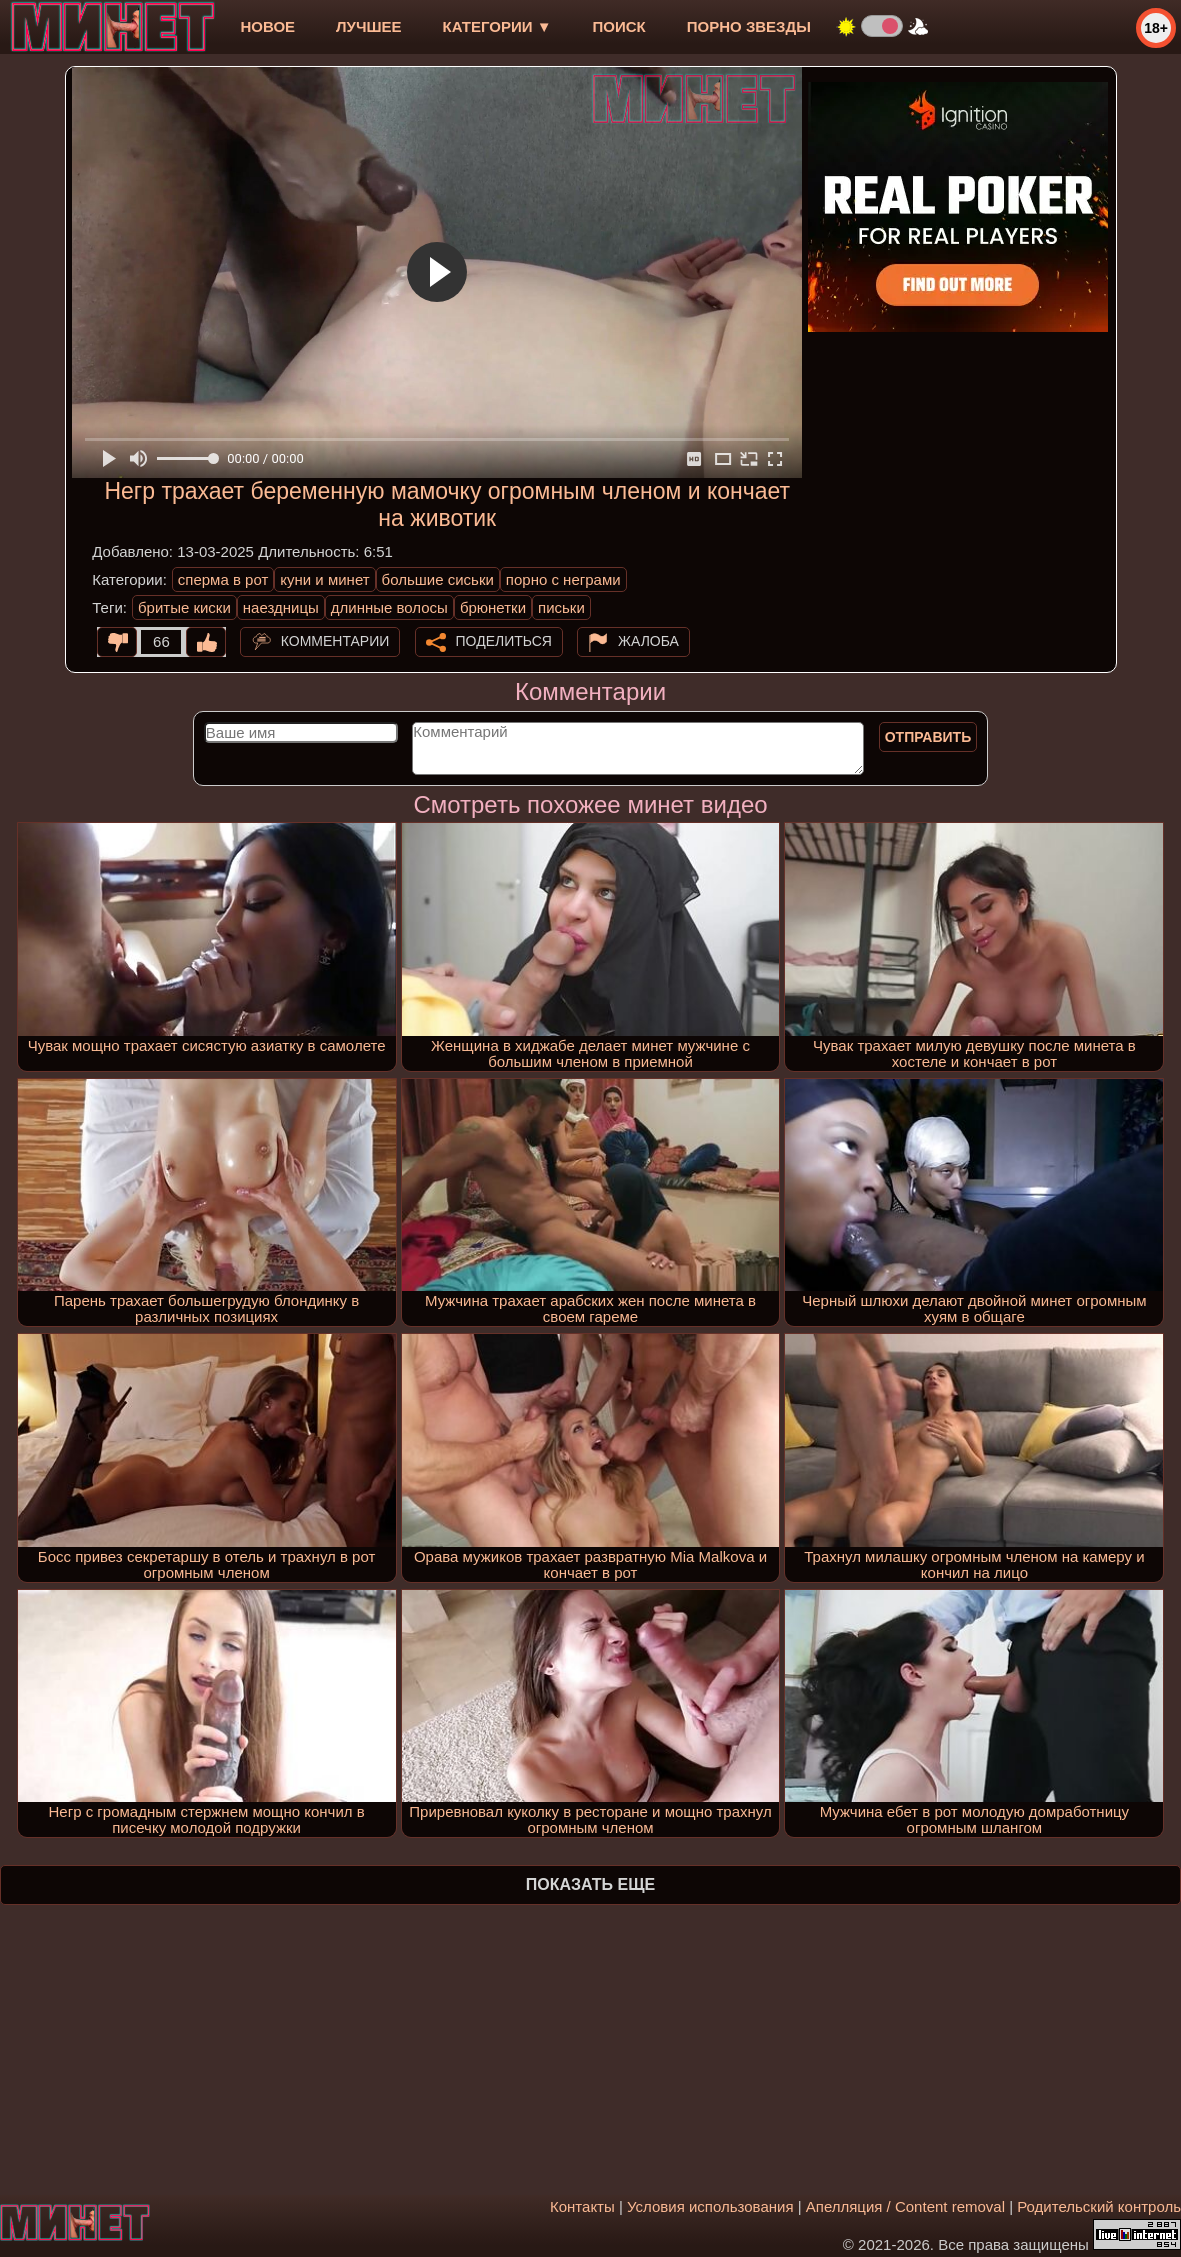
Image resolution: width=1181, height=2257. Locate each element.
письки (561, 607)
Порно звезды (749, 26)
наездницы (281, 607)
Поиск (619, 26)
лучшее (368, 26)
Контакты (582, 2206)
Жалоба (648, 641)
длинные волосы (389, 607)
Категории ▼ (497, 26)
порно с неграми (563, 579)
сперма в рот (223, 579)
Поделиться (504, 641)
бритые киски (184, 607)
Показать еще (590, 1884)
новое (267, 26)
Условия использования (710, 2206)
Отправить (928, 737)
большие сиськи (438, 579)
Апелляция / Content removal (905, 2206)
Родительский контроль (1099, 2206)
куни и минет (324, 579)
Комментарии (335, 641)
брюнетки (493, 607)
